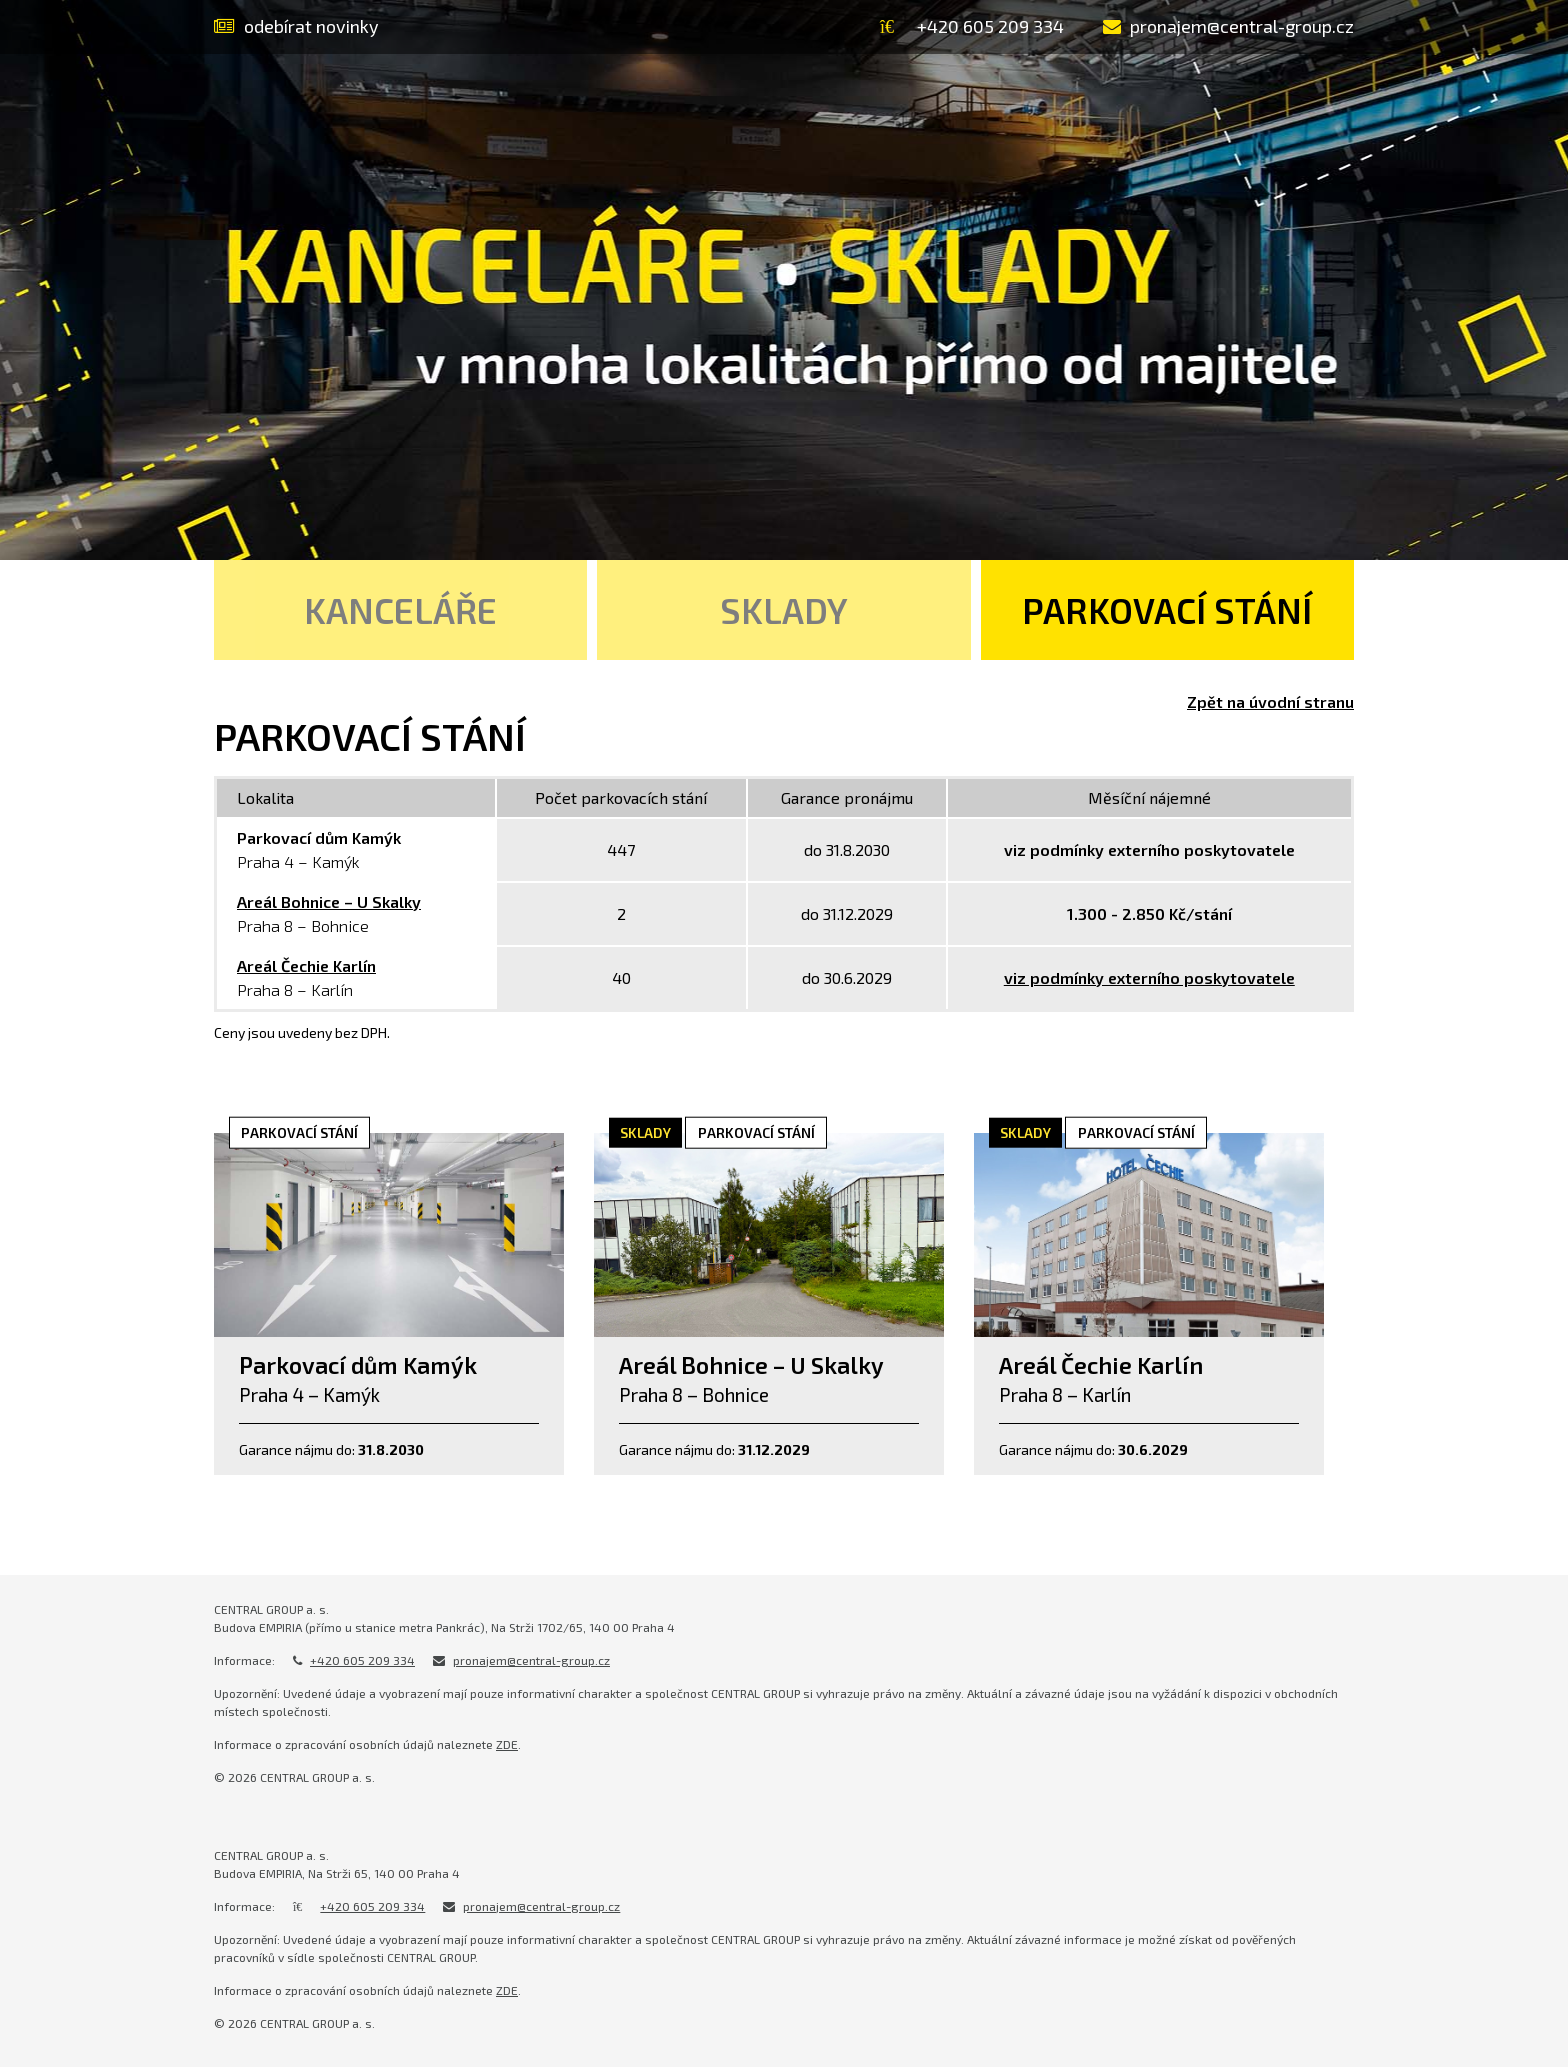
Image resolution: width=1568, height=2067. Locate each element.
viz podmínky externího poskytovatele (1149, 977)
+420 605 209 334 (362, 1660)
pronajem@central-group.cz (531, 1660)
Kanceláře (400, 610)
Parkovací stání (1167, 610)
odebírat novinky (296, 26)
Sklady (784, 610)
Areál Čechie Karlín (306, 965)
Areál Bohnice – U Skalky (329, 901)
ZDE (507, 1744)
